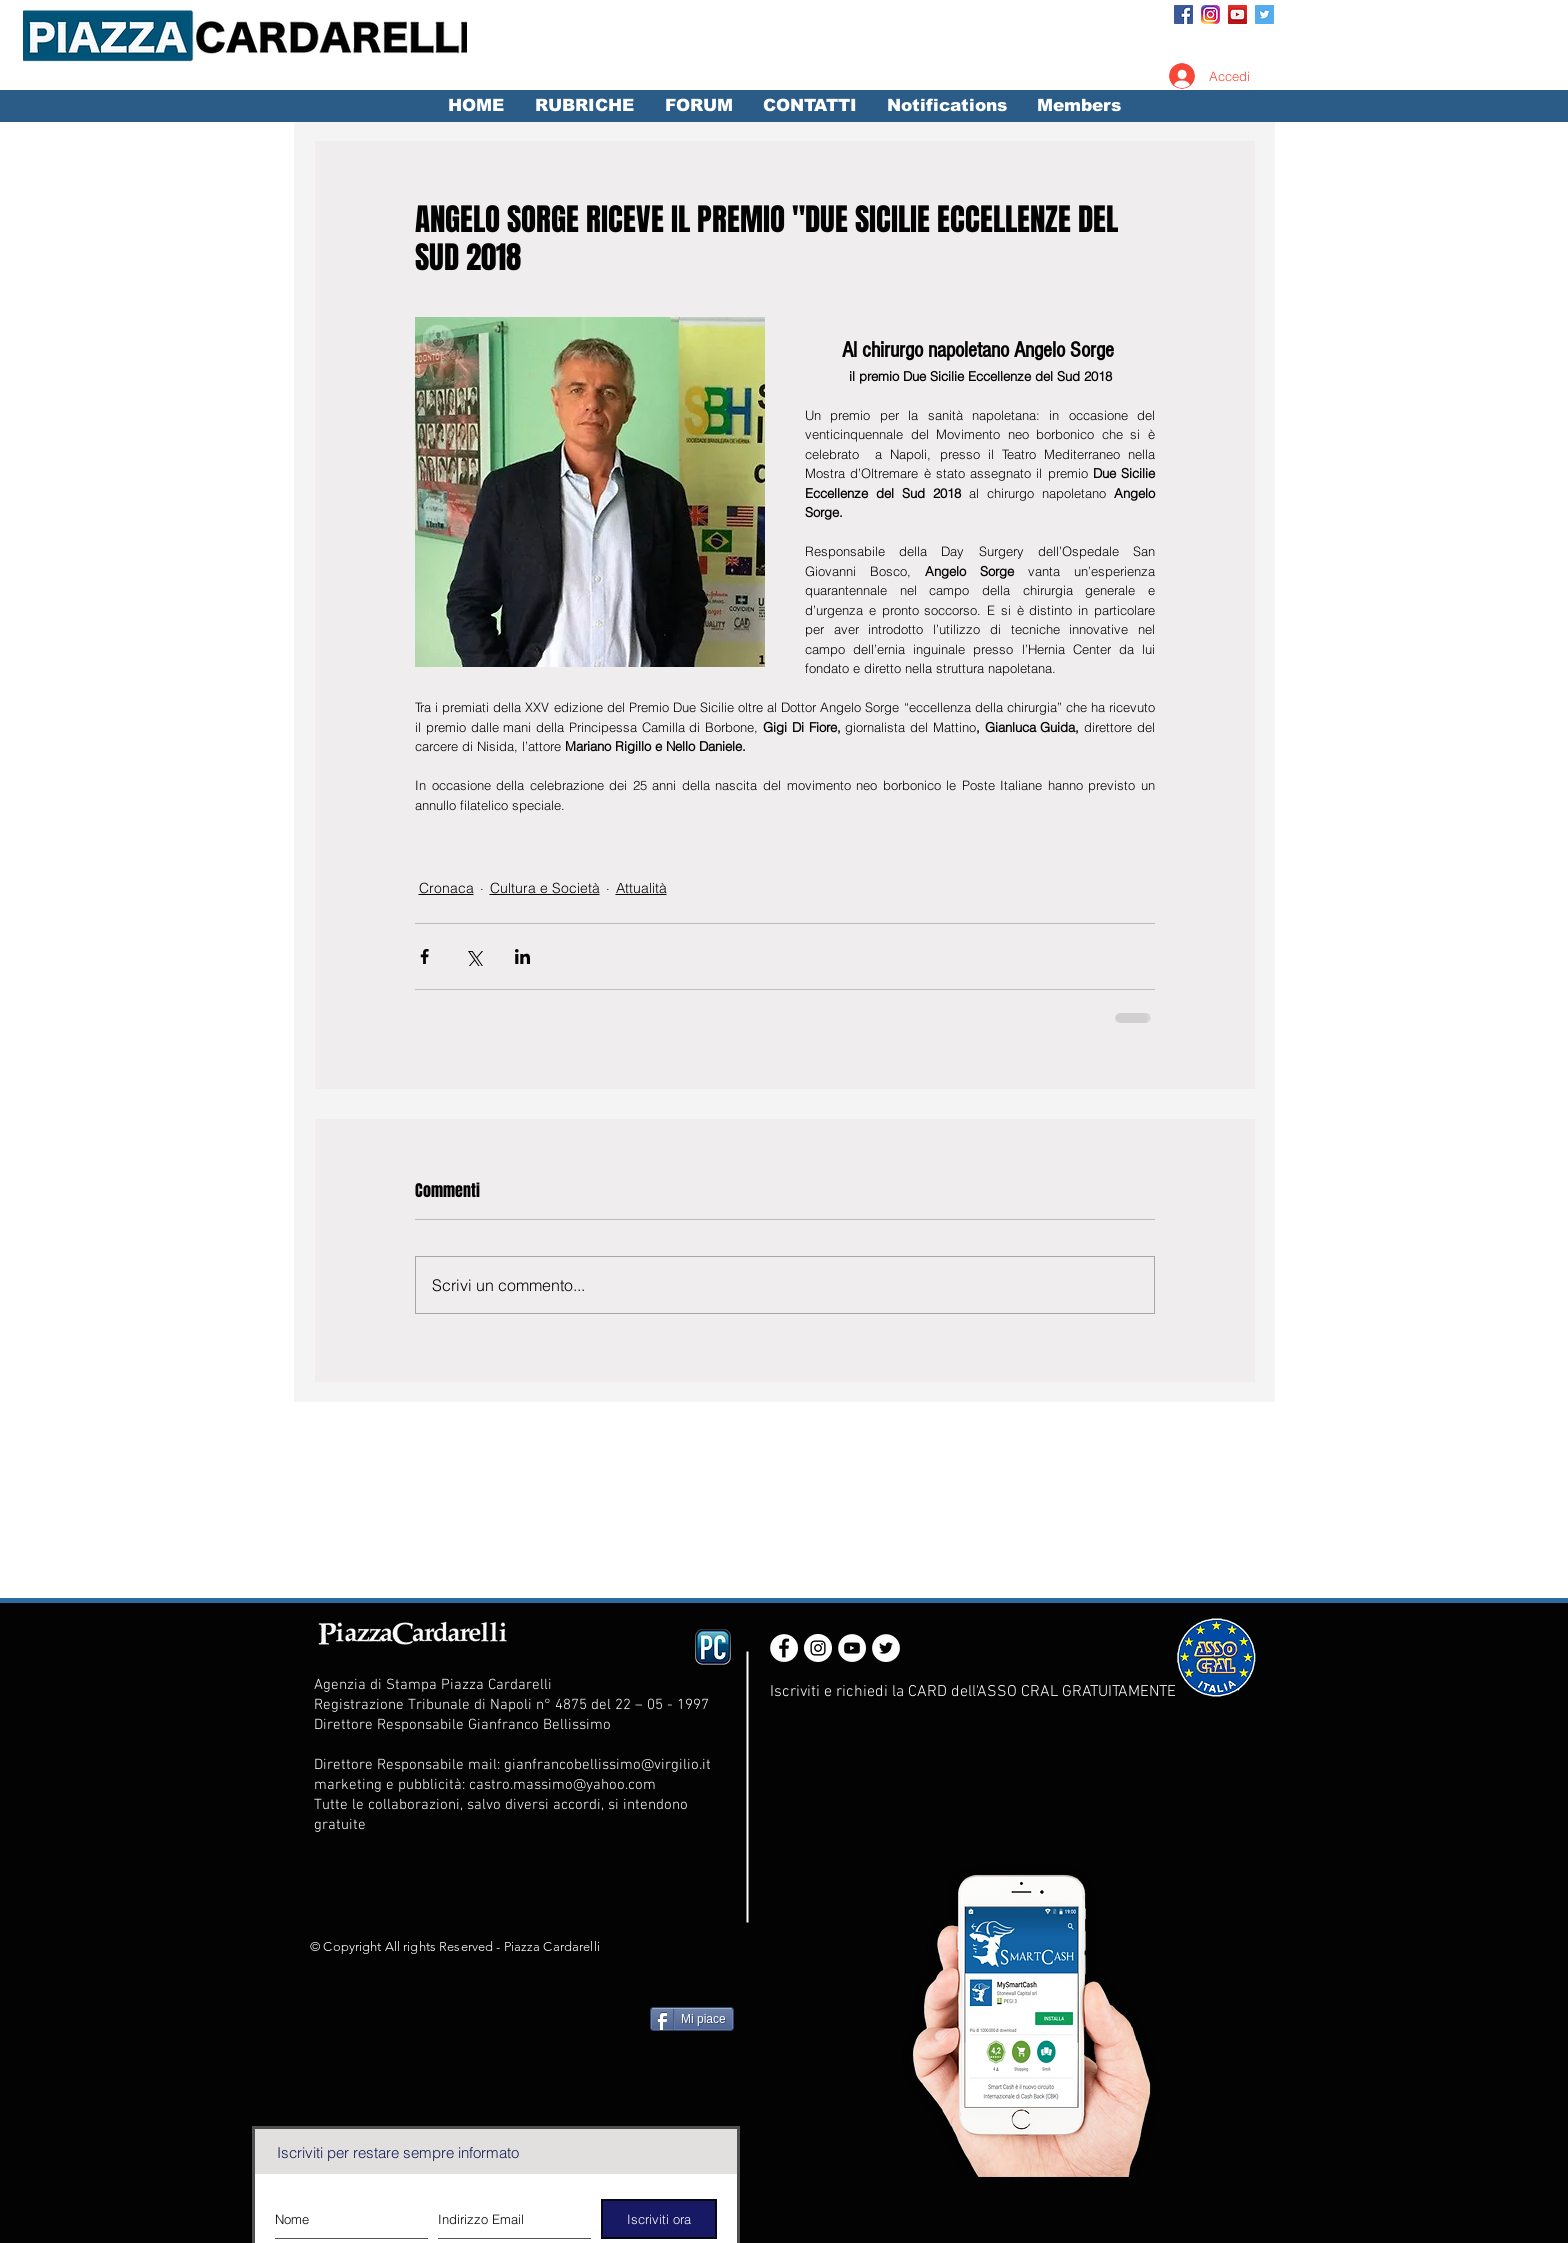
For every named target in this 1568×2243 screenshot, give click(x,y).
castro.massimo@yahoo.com (562, 1785)
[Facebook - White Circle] (784, 1648)
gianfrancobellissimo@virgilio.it (607, 1765)
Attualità (641, 888)
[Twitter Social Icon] (1264, 14)
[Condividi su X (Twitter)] (473, 956)
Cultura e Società (545, 888)
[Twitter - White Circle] (886, 1648)
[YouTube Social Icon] (1237, 14)
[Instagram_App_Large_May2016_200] (1210, 14)
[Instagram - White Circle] (818, 1648)
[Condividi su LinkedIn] (522, 956)
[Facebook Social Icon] (1183, 14)
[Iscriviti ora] (659, 2219)
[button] (584, 106)
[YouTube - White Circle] (852, 1648)
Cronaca (446, 888)
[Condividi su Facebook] (424, 956)
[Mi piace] (692, 2019)
